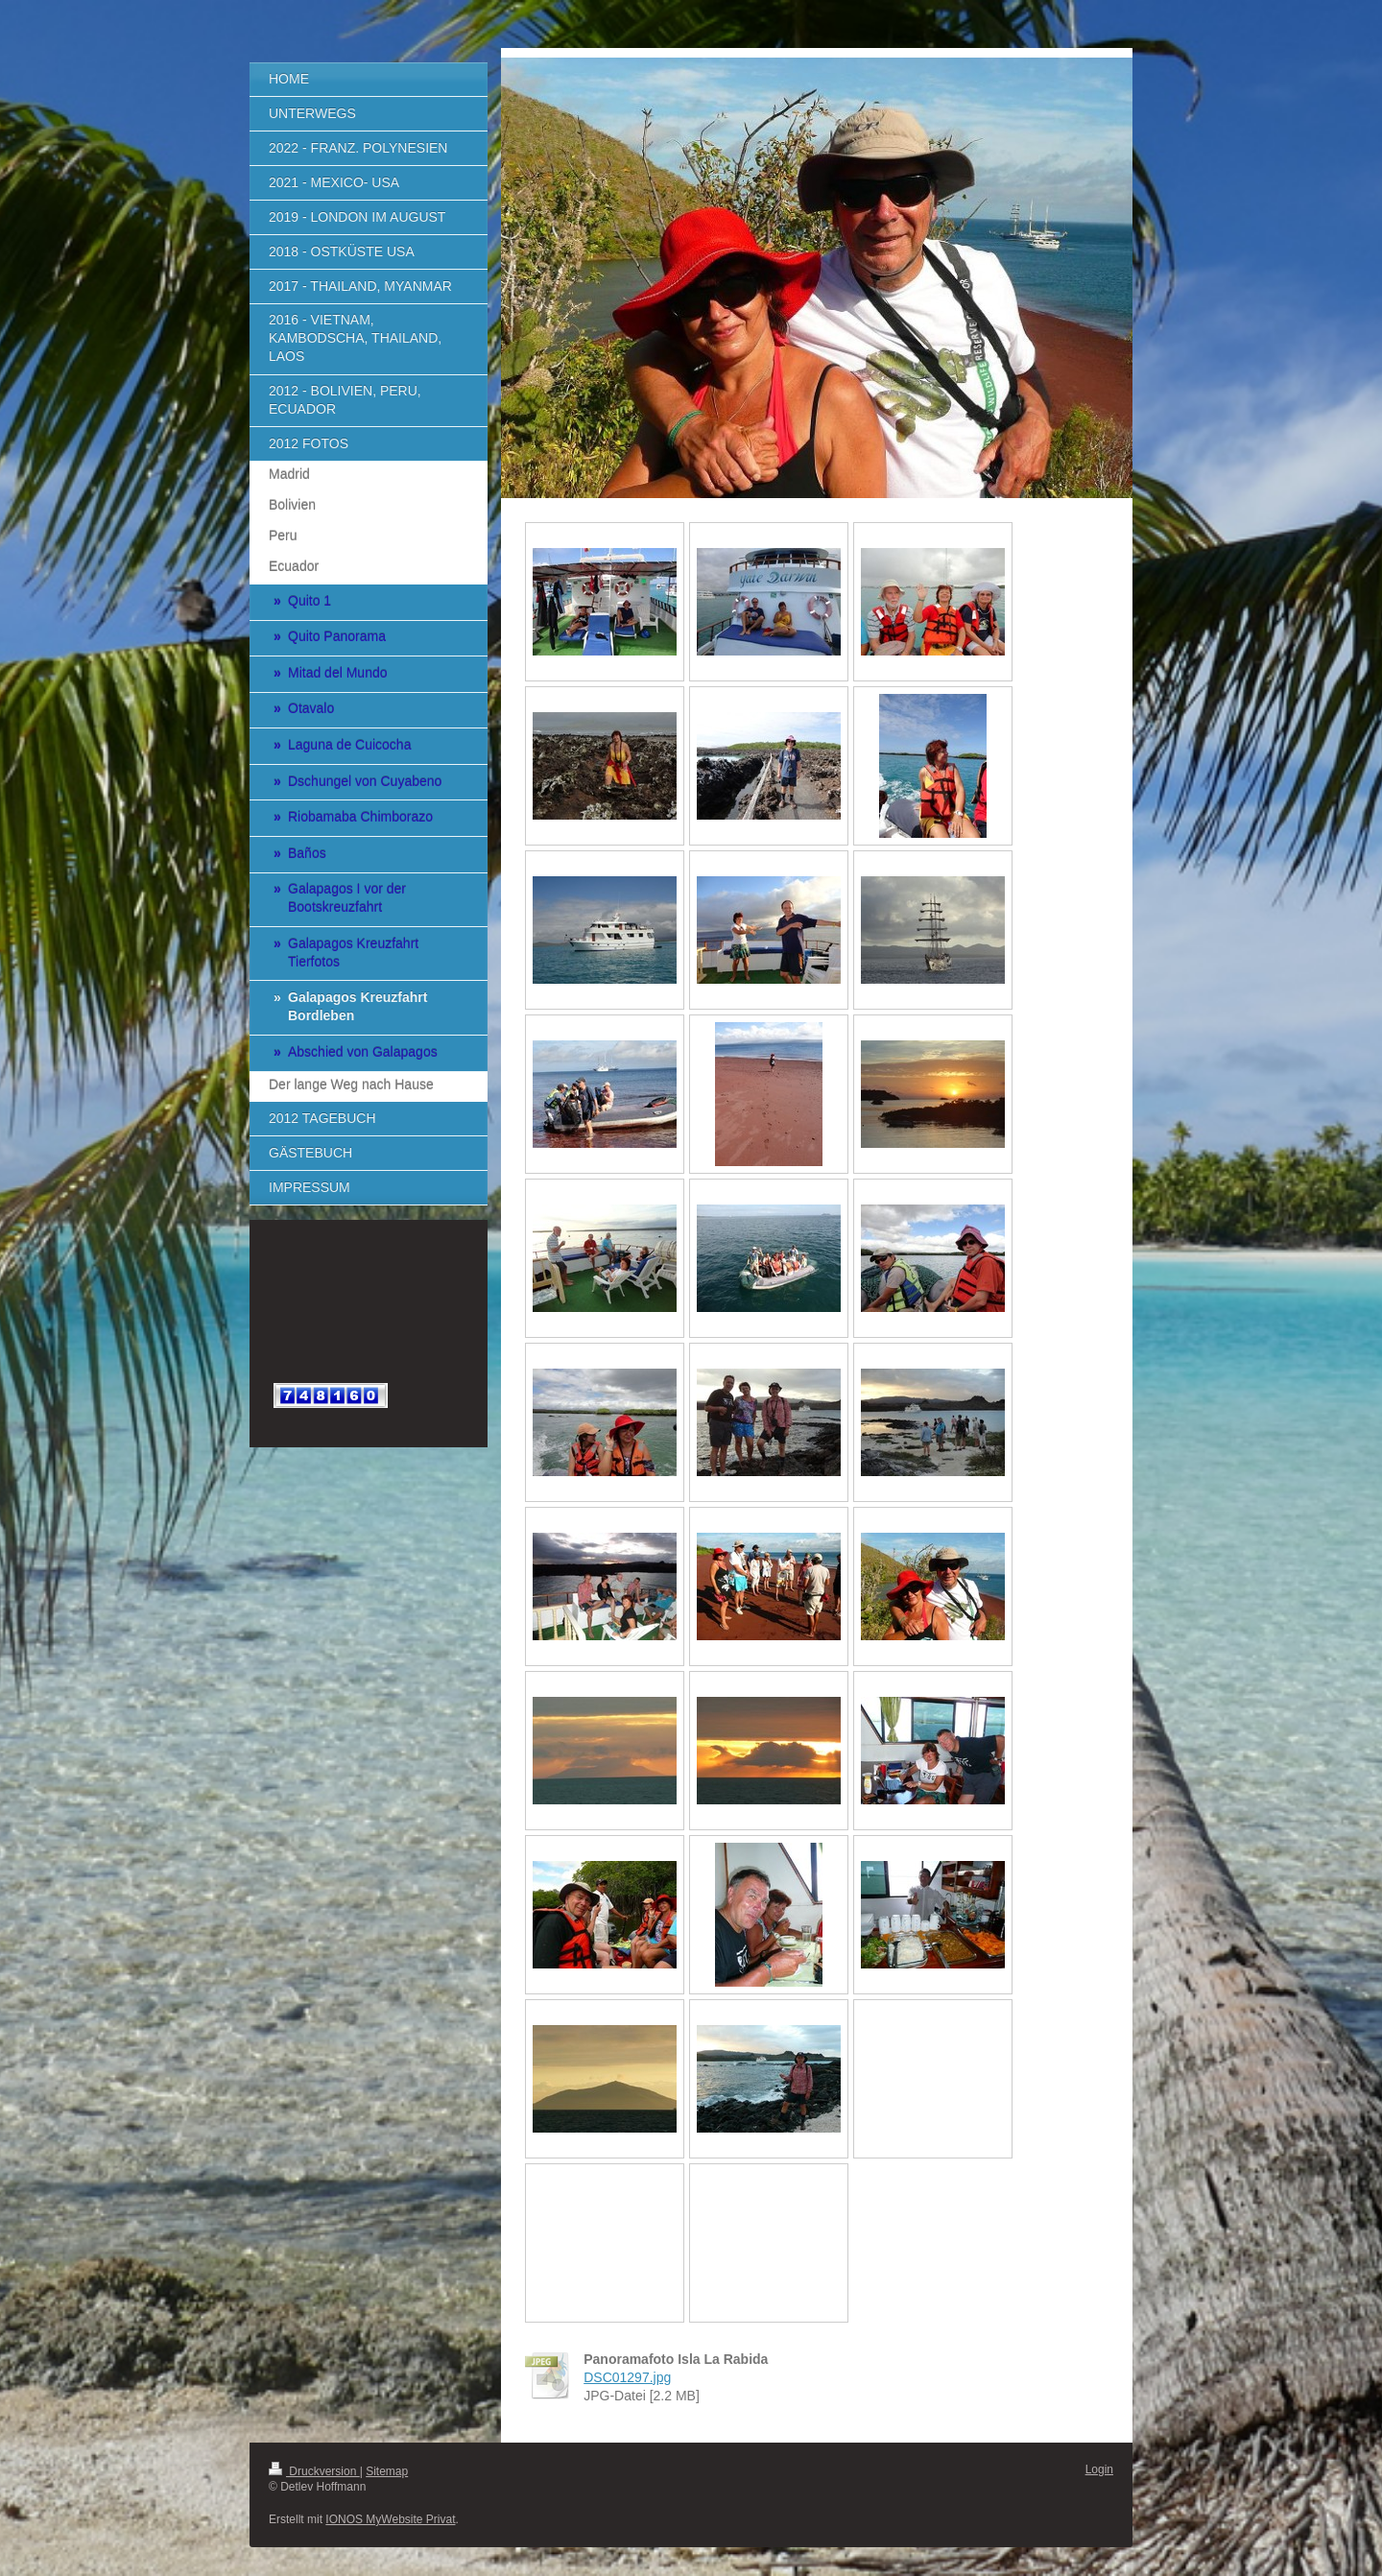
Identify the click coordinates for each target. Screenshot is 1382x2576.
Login (1099, 2469)
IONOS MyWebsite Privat (390, 2519)
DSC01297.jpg (627, 2377)
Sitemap (387, 2471)
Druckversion (314, 2471)
